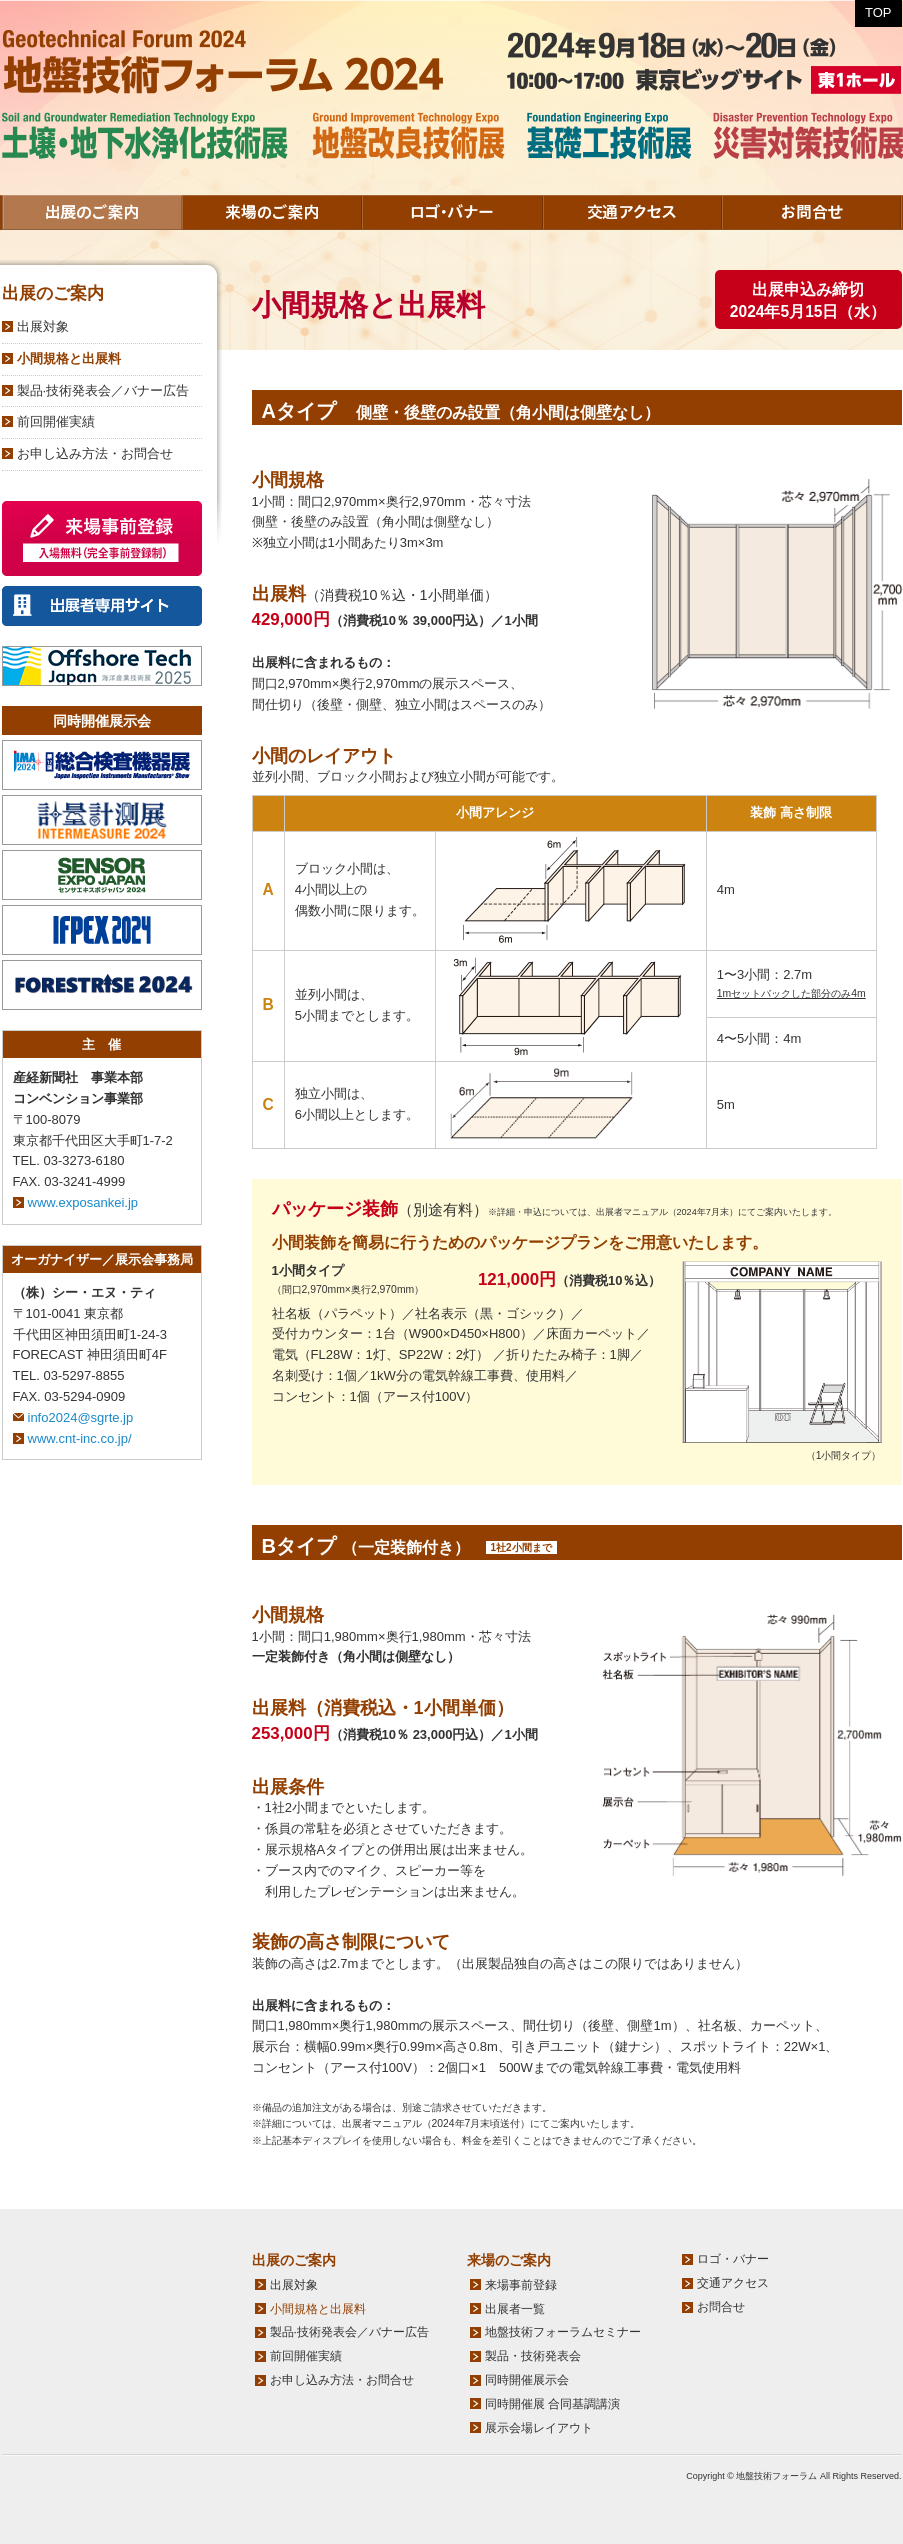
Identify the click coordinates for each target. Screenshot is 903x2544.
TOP (878, 12)
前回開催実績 (56, 421)
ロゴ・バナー (452, 212)
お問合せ (812, 212)
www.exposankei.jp (83, 1202)
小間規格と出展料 (69, 358)
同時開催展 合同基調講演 (552, 2404)
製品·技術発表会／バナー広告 (103, 390)
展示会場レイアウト (539, 2428)
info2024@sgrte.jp (81, 1417)
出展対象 (43, 326)
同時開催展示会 (527, 2380)
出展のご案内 (92, 212)
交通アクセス (632, 212)
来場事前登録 (521, 2285)
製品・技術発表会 (533, 2356)
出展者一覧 (515, 2309)
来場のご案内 (272, 212)
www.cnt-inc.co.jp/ (80, 1438)
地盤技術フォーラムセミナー (563, 2332)
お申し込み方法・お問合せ (95, 453)
